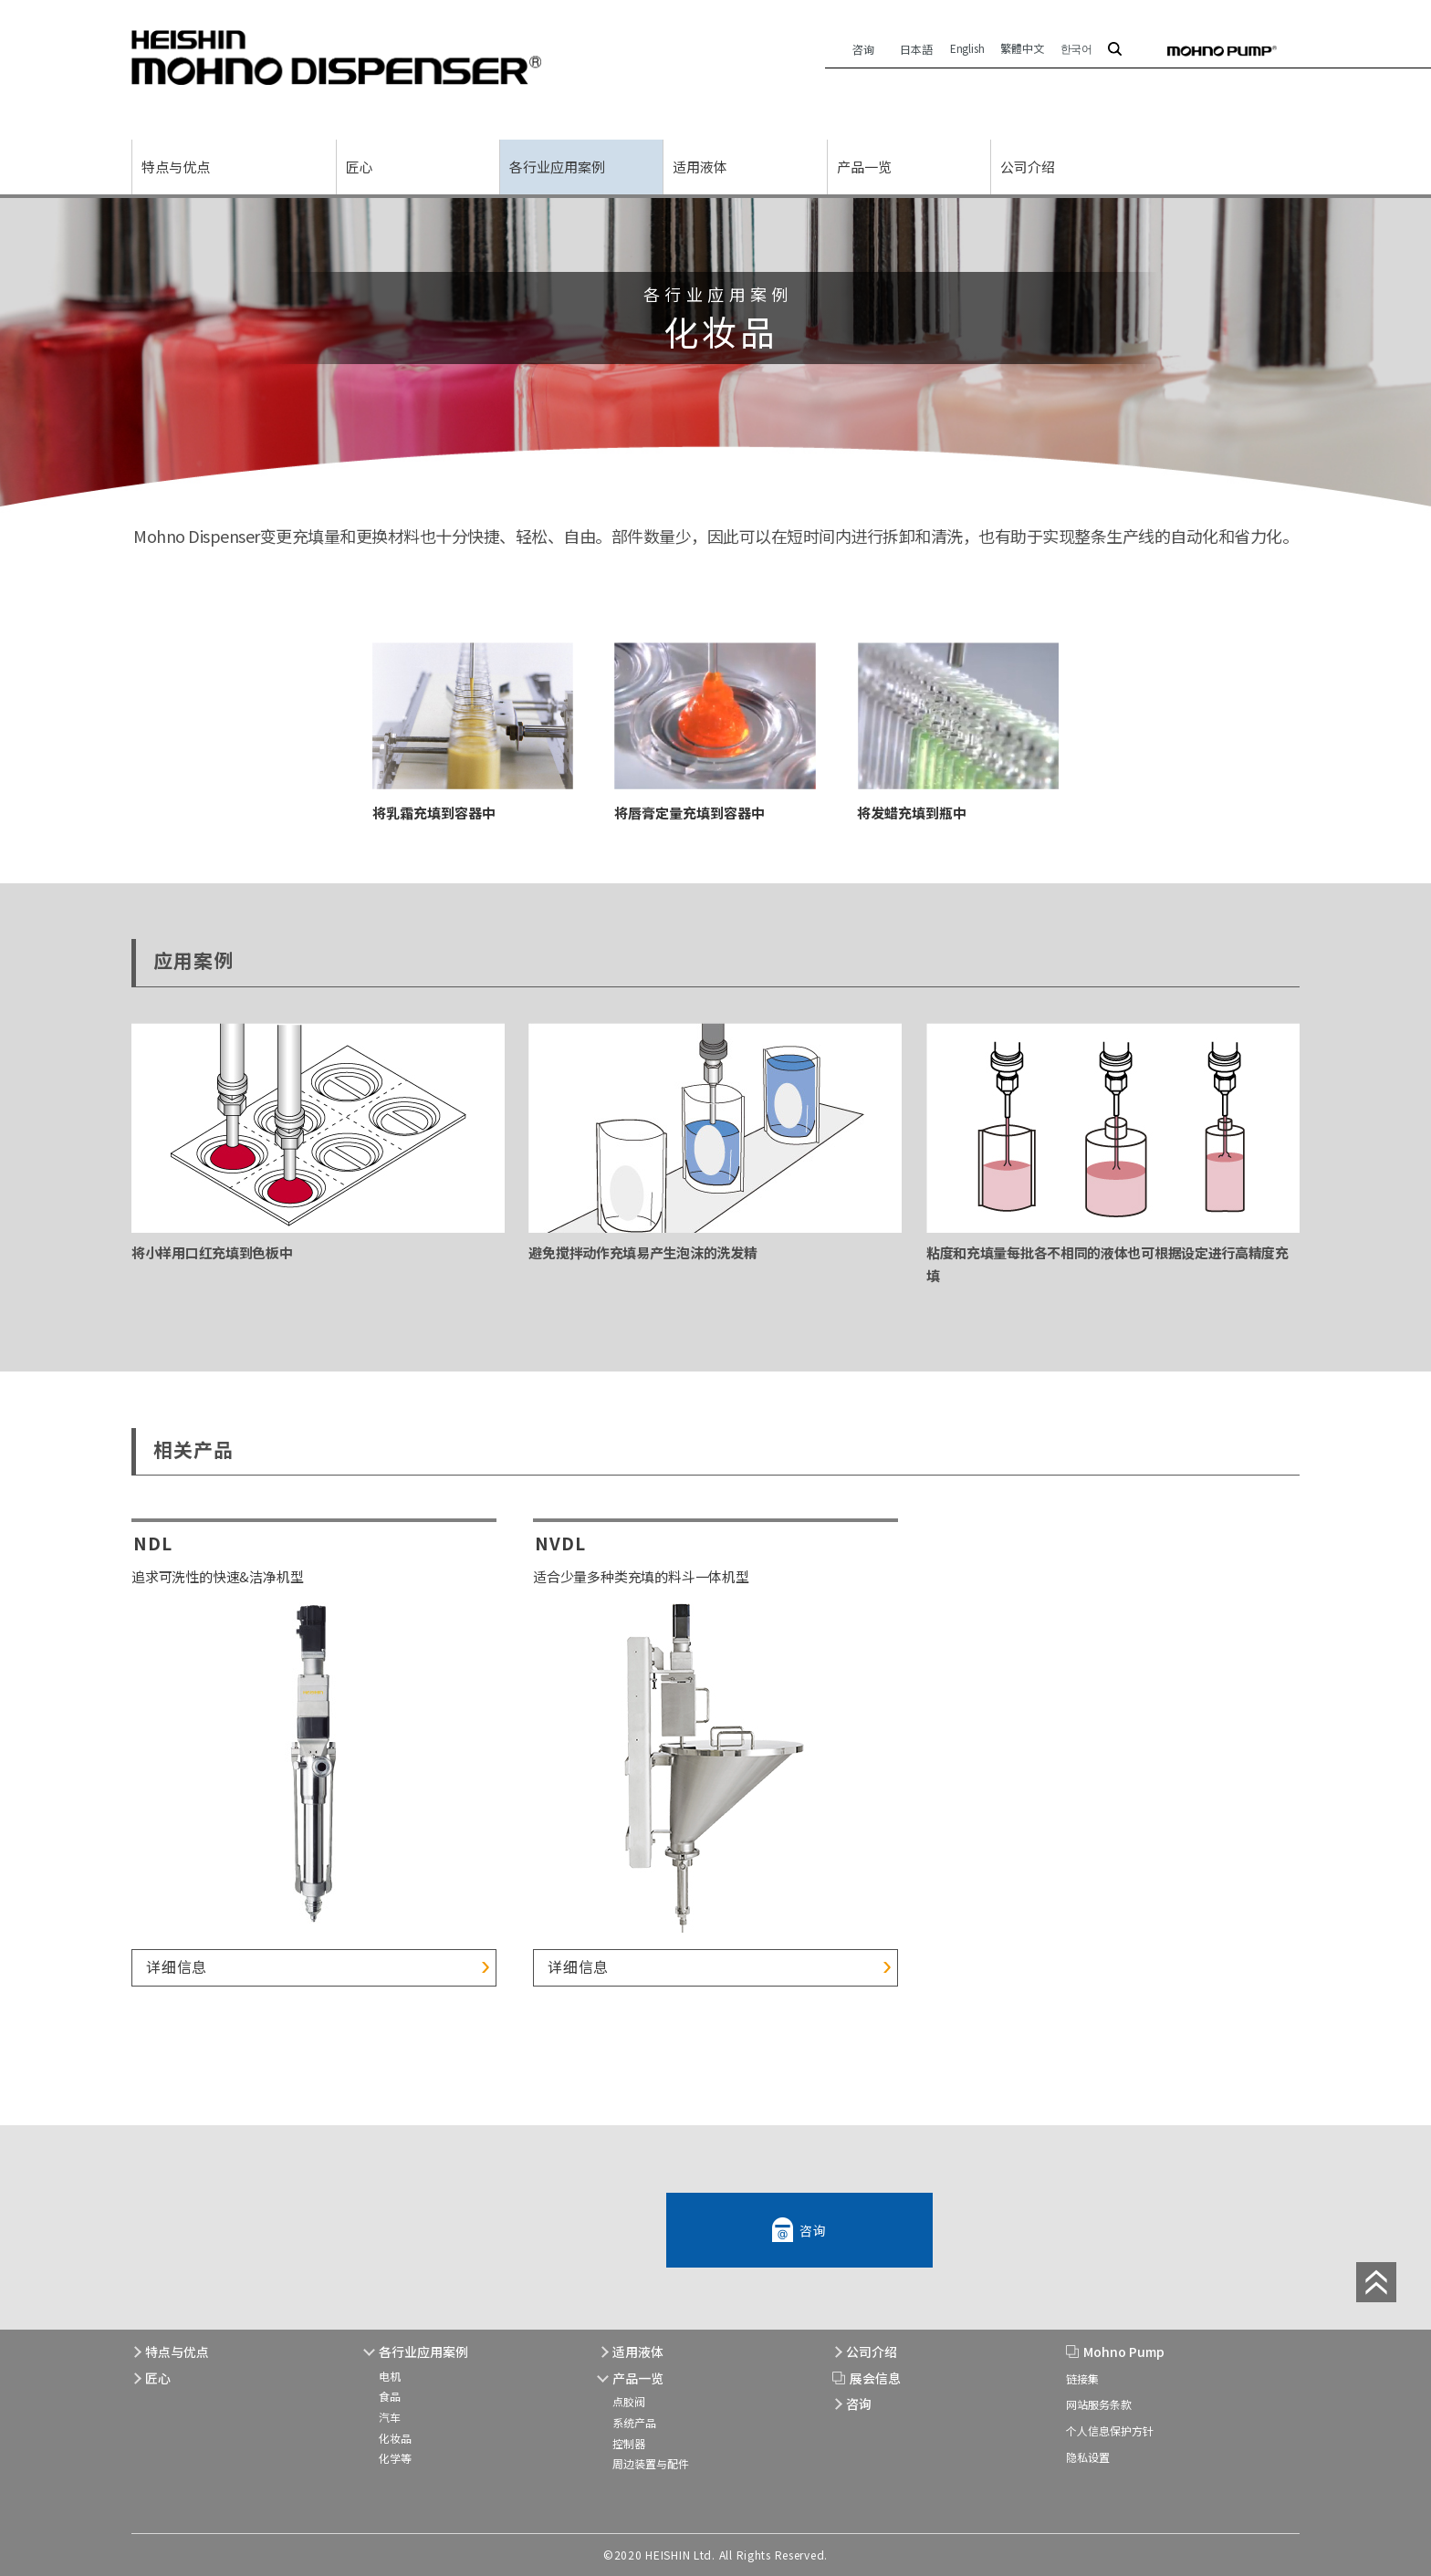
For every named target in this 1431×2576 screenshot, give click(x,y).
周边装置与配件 (650, 2463)
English (967, 48)
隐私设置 (1088, 2457)
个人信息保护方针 (1110, 2430)
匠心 (359, 166)
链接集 (1082, 2378)
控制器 (628, 2443)
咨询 (863, 49)
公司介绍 (1027, 166)
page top (1376, 2282)
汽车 (390, 2417)
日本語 (917, 49)
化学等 (395, 2458)
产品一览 (864, 166)
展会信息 (875, 2378)
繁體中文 (1021, 48)
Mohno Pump (1124, 2351)
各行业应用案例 (557, 166)
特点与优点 (175, 166)
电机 (390, 2375)
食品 (390, 2396)
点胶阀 (628, 2402)
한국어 (1076, 48)
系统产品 (634, 2422)
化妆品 (395, 2438)
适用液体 (700, 166)
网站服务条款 (1099, 2405)
